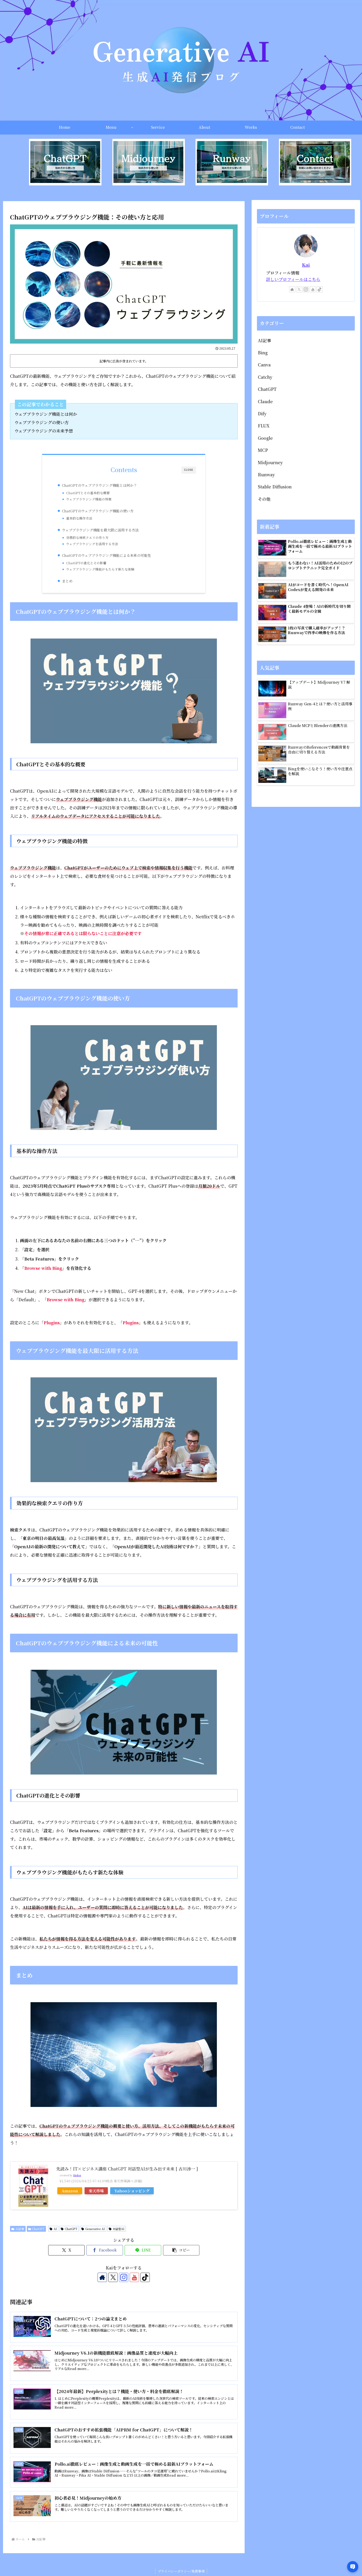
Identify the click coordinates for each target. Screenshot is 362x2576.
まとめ (67, 580)
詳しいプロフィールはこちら (293, 279)
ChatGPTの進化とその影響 (86, 563)
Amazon (69, 2191)
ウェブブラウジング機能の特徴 (89, 499)
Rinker (77, 2175)
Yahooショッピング (132, 2191)
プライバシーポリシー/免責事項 (181, 2571)
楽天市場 (96, 2191)
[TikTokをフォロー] (145, 2277)
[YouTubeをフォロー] (134, 2277)
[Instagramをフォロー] (123, 2277)
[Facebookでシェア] (104, 2250)
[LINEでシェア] (143, 2250)
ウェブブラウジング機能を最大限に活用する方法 (100, 529)
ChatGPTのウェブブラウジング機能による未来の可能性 (106, 555)
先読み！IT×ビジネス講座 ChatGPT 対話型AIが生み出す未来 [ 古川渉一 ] (127, 2169)
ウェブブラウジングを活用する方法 (92, 543)
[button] (181, 2250)
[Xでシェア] (66, 2250)
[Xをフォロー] (113, 2277)
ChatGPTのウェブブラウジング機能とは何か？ (99, 485)
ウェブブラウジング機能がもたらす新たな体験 (100, 569)
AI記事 (17, 2229)
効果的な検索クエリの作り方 (87, 537)
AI (53, 2229)
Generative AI (93, 2229)
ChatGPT (36, 2229)
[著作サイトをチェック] (102, 2277)
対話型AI (116, 2229)
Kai (306, 264)
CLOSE (188, 470)
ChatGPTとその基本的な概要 (88, 492)
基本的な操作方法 (79, 518)
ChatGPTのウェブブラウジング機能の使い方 (97, 510)
